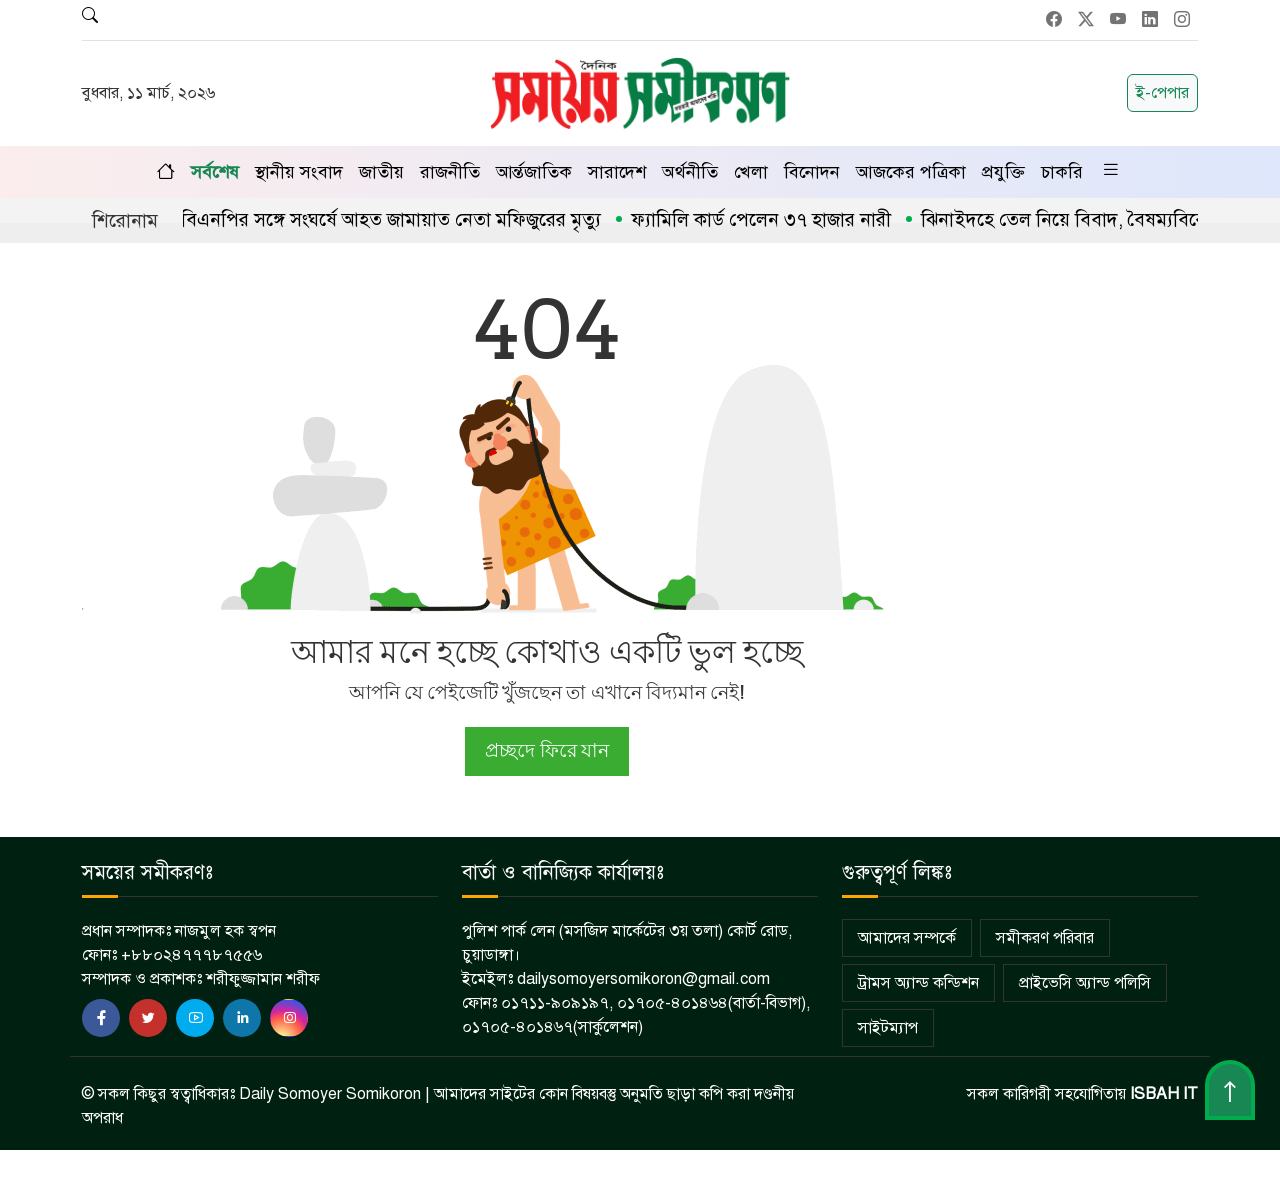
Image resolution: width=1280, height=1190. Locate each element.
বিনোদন (812, 172)
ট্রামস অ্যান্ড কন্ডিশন (918, 983)
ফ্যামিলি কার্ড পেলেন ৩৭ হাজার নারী (774, 219)
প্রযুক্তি (1003, 172)
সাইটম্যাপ (888, 1028)
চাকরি (1062, 172)
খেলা (751, 172)
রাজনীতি (450, 172)
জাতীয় (381, 172)
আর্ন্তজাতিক (534, 172)
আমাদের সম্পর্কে (907, 938)
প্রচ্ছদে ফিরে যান (546, 750)
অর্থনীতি (690, 172)
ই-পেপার (1162, 93)
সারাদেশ (617, 172)
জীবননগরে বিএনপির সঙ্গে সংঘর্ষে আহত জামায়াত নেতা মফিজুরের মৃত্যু (361, 219)
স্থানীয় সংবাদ (299, 172)
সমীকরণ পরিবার (1045, 938)
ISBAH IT (1164, 1094)
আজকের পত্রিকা (911, 172)
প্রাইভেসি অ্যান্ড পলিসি (1085, 983)
